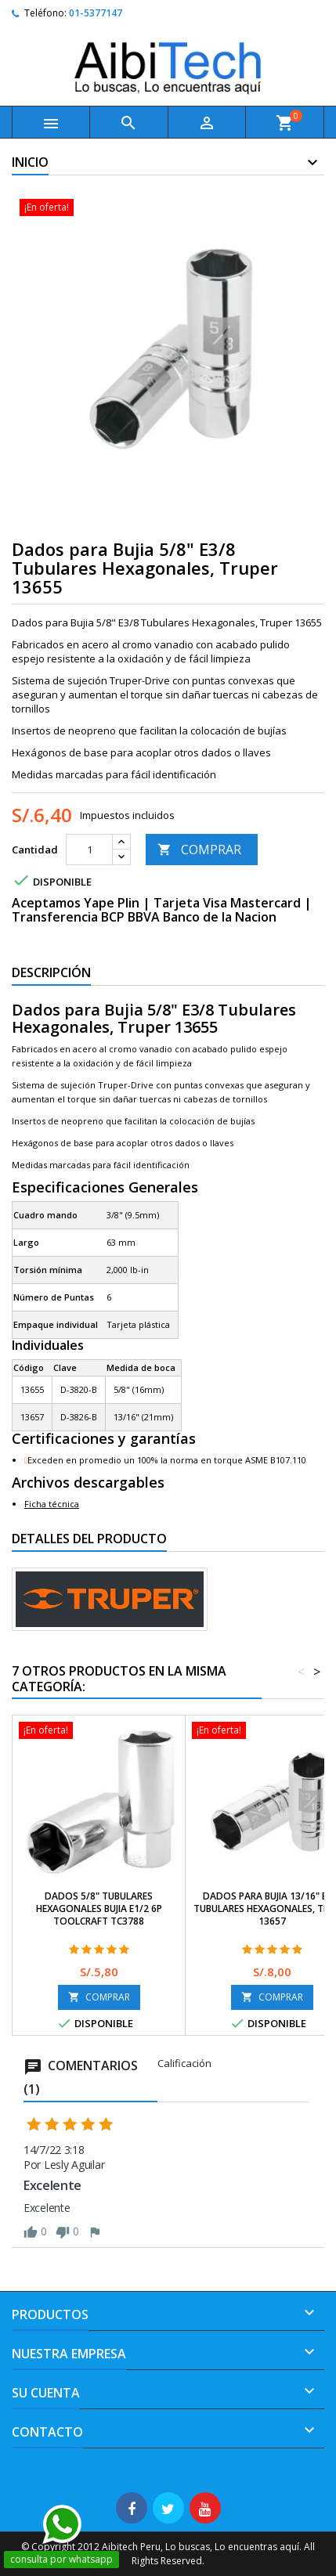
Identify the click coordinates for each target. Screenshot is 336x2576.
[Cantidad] (89, 849)
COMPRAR (199, 849)
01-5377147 (95, 13)
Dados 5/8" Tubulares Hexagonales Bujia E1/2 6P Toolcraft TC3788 (99, 1908)
